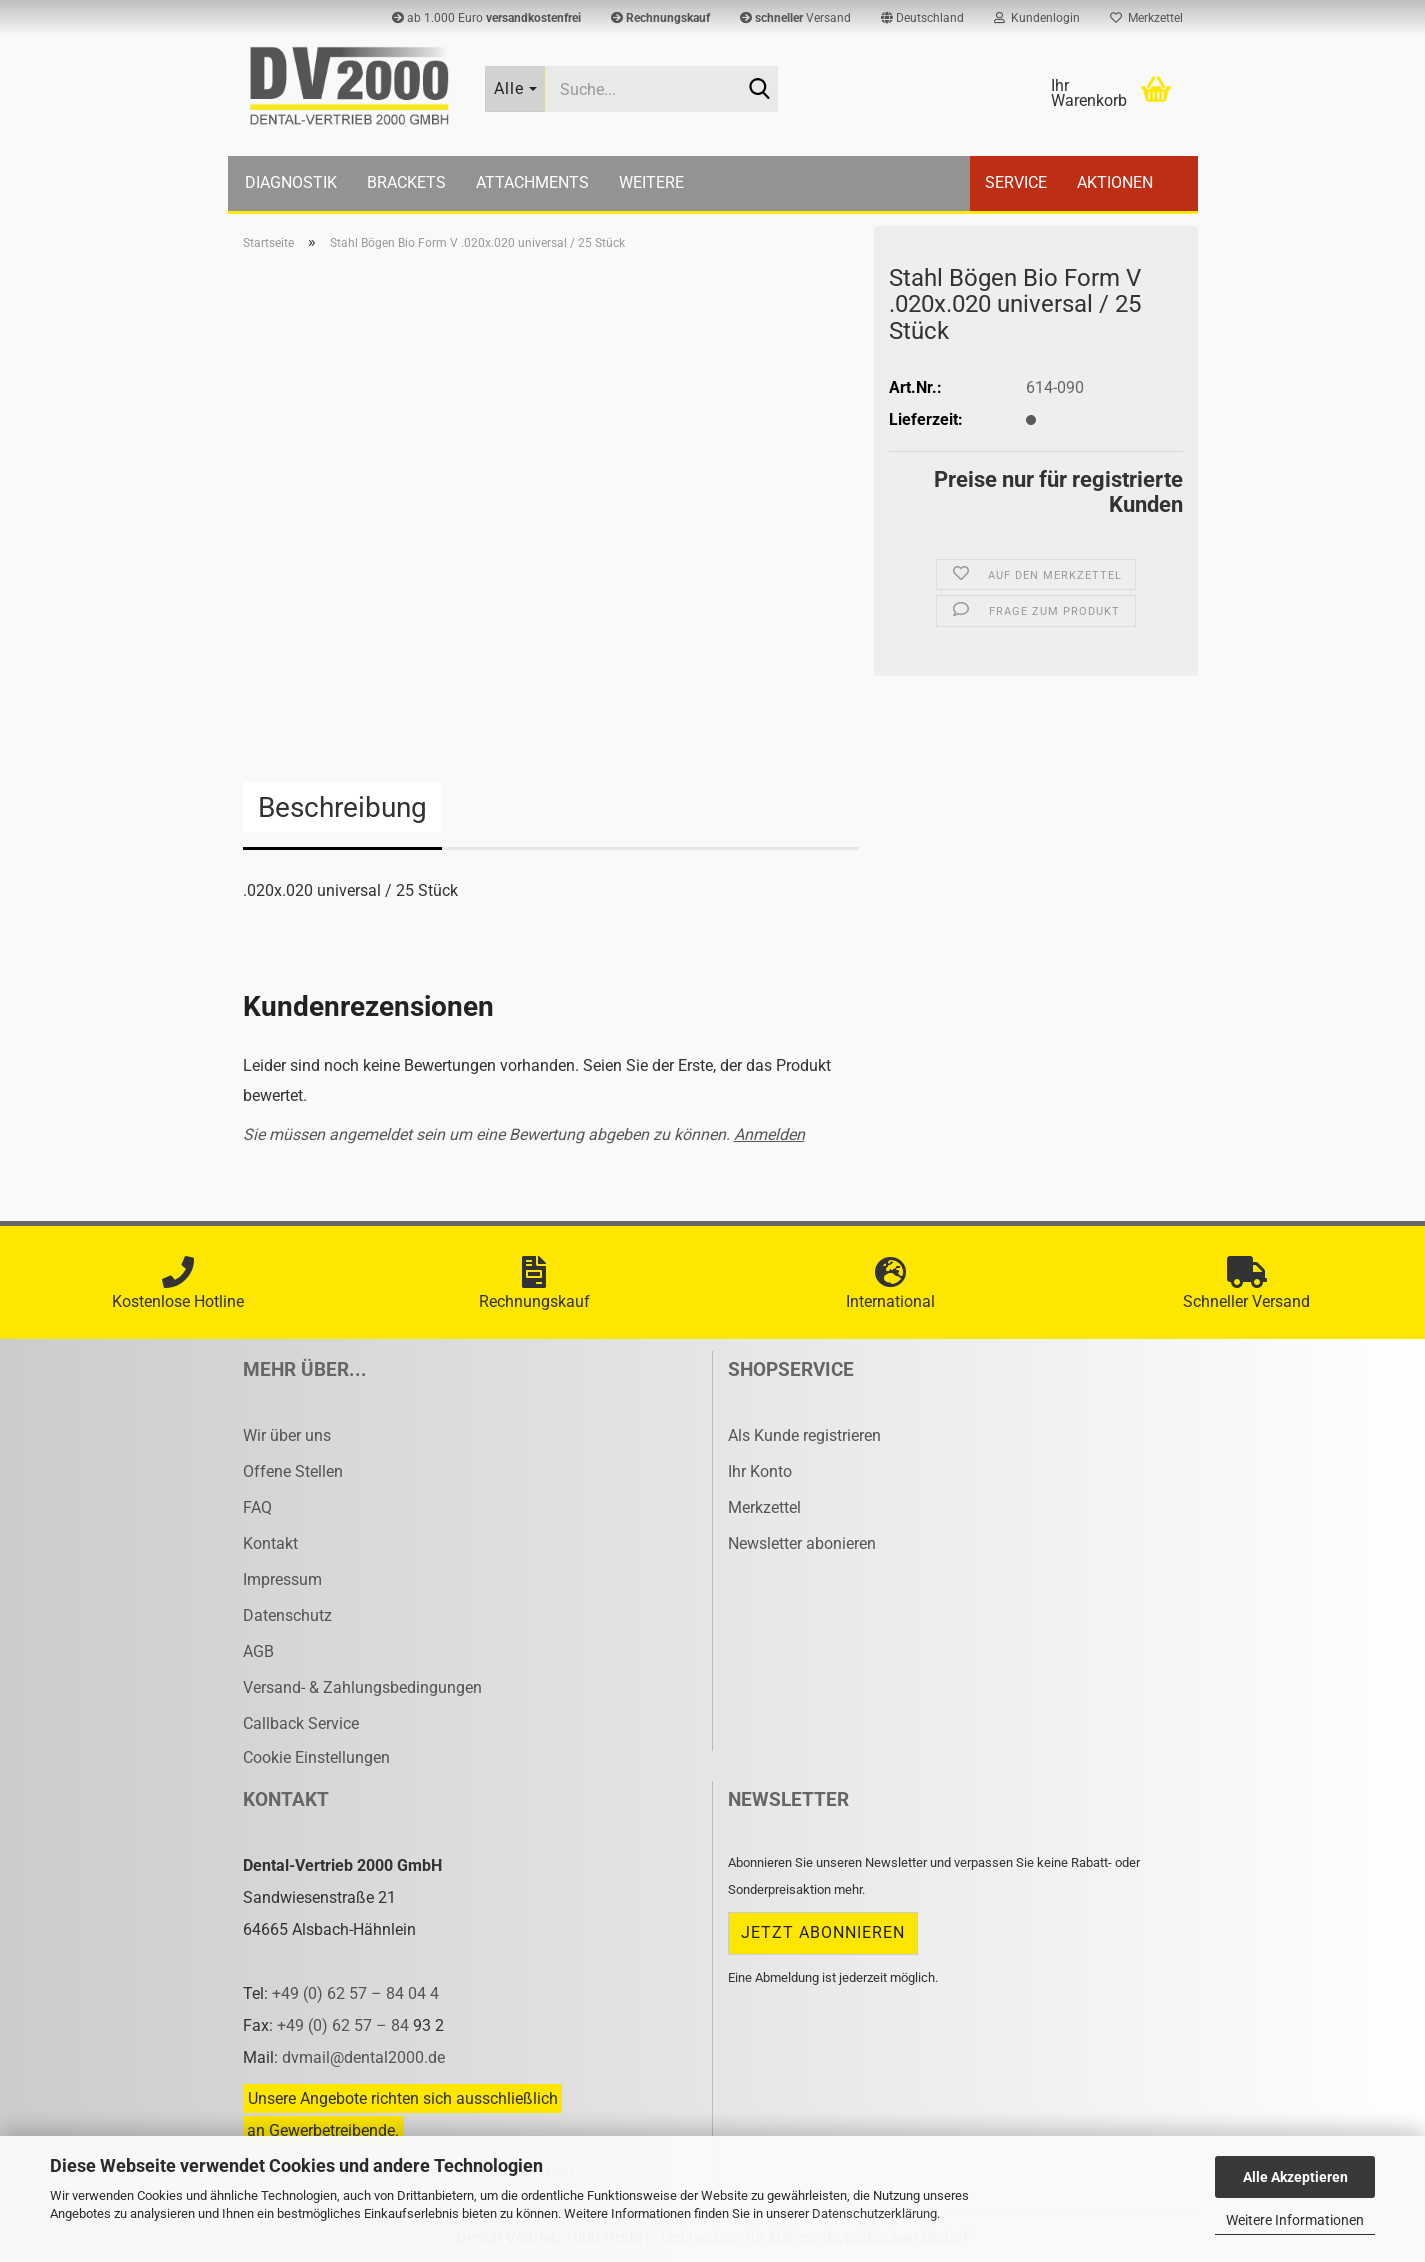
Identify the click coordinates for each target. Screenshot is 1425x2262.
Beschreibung (342, 807)
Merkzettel (1146, 18)
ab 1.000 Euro (486, 18)
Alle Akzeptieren (1295, 2177)
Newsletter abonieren (802, 1543)
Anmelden (769, 1134)
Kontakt (270, 1543)
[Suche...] (515, 89)
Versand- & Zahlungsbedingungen (362, 1687)
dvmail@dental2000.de (363, 2057)
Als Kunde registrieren (804, 1435)
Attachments (532, 182)
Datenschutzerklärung (874, 2213)
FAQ (257, 1507)
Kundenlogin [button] (1037, 18)
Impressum (282, 1579)
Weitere (651, 182)
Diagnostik (291, 182)
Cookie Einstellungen (316, 1757)
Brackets (406, 182)
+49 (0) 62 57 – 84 (345, 2025)
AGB (258, 1651)
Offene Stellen (293, 1471)
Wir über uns (287, 1435)
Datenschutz (287, 1615)
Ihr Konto (760, 1471)
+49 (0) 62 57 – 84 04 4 (355, 1993)
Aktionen (1115, 182)
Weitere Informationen (1295, 2220)
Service (1016, 182)
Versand (795, 18)
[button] (922, 18)
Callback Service (301, 1723)
